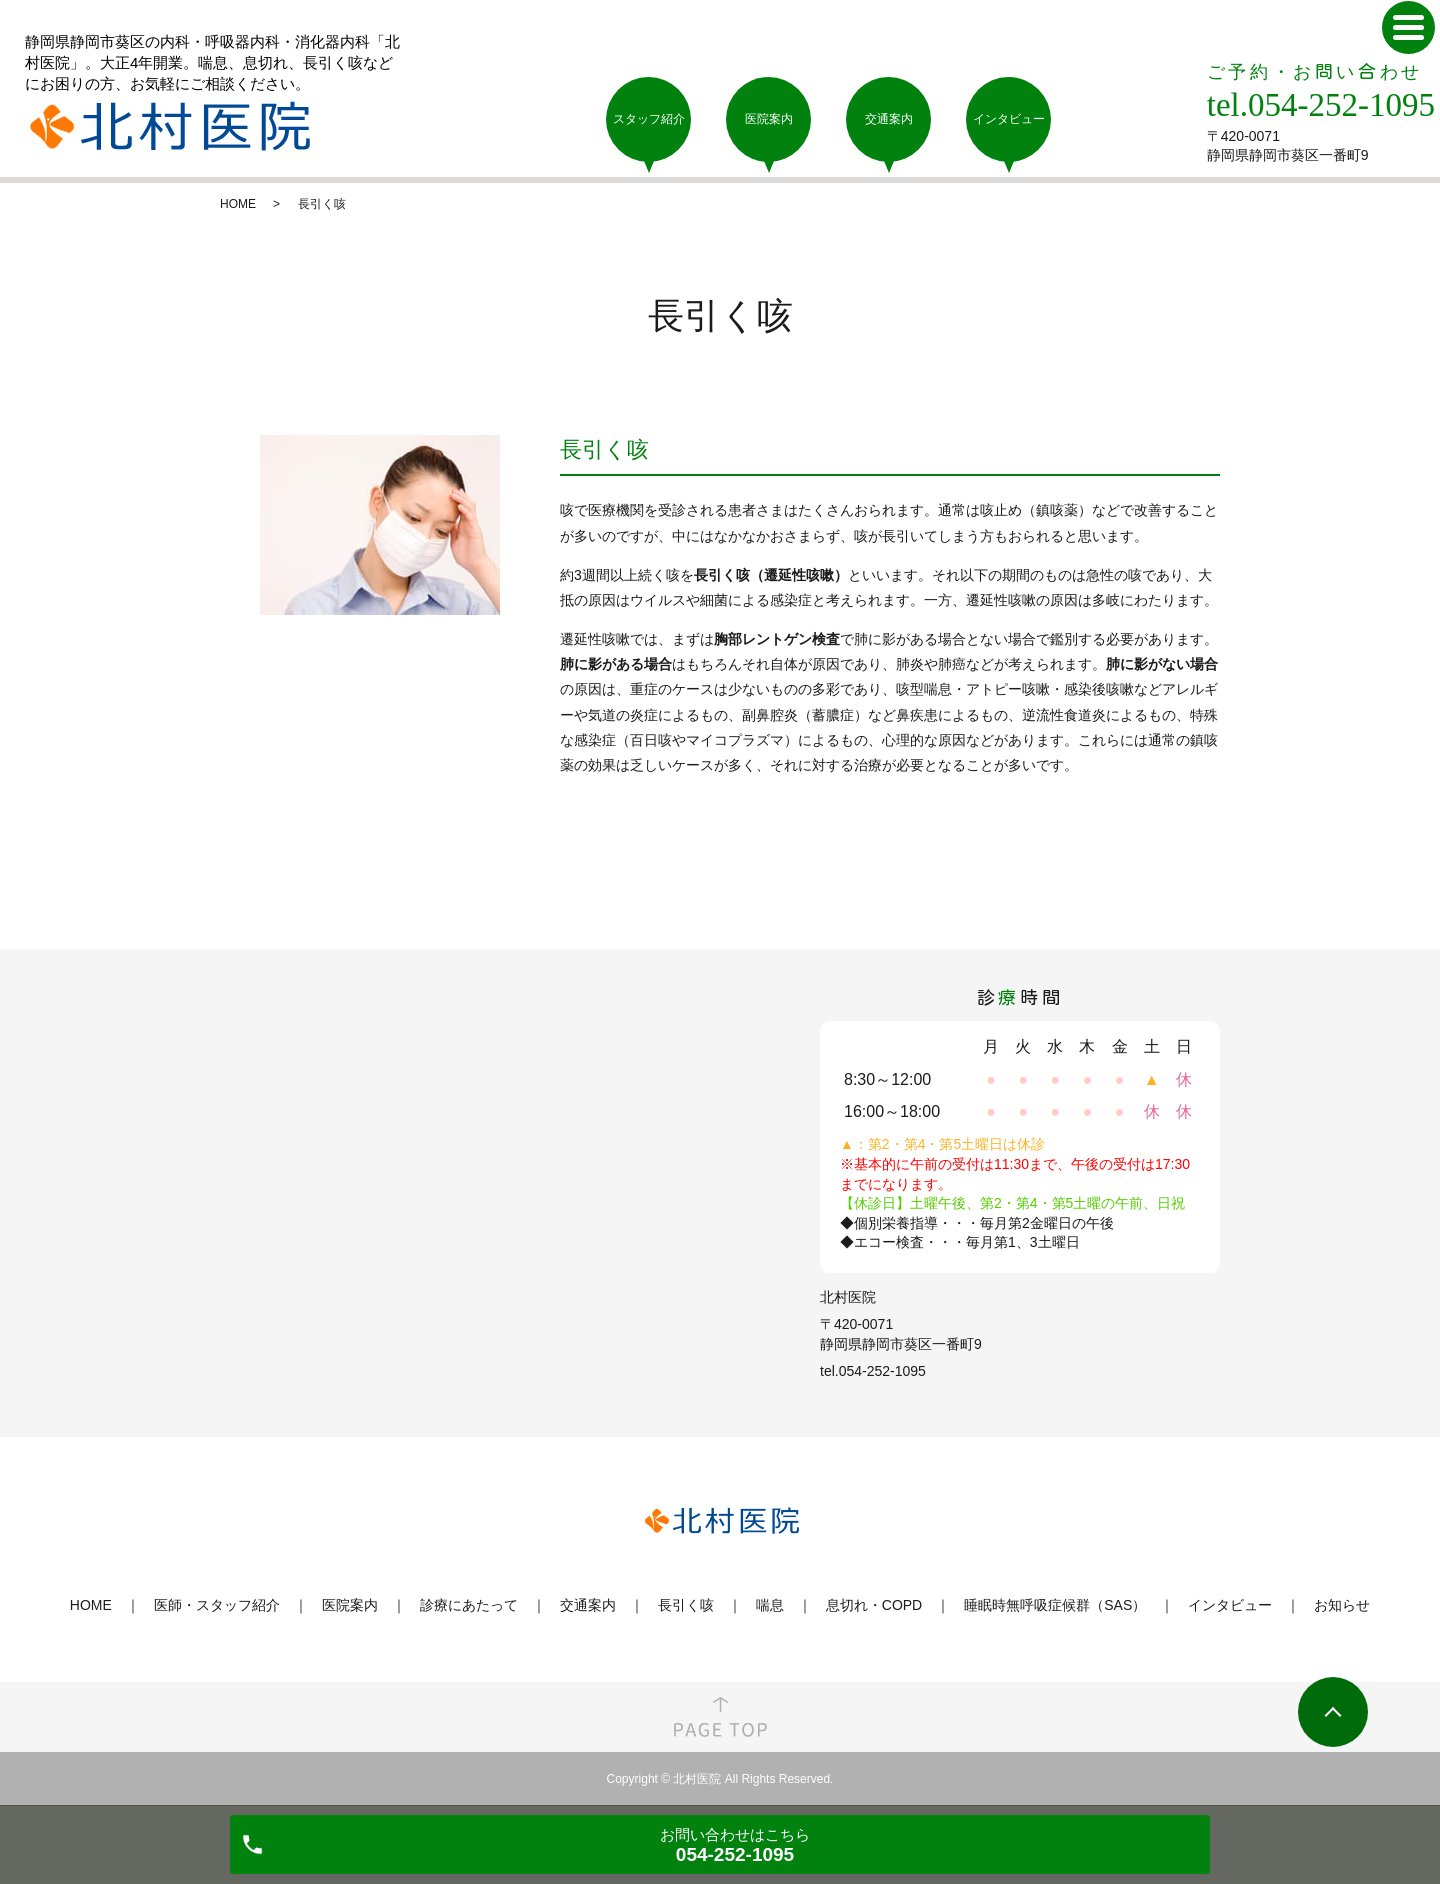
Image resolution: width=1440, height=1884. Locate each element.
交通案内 (588, 1605)
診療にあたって (469, 1605)
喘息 (770, 1605)
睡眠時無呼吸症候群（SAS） (1055, 1605)
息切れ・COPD (874, 1605)
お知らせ (1342, 1605)
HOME (238, 204)
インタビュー (1230, 1605)
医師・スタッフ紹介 (217, 1605)
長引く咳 (686, 1605)
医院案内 (350, 1605)
